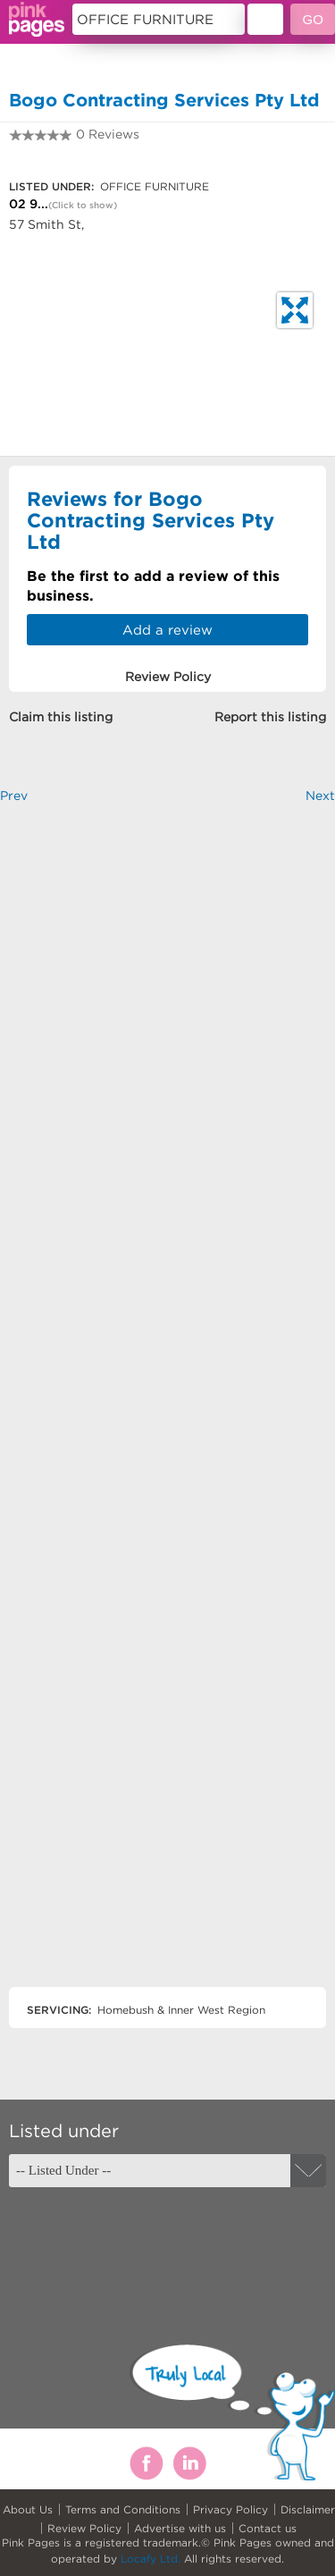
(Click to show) (82, 205)
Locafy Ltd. (150, 2558)
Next (320, 795)
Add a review (167, 629)
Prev (14, 795)
